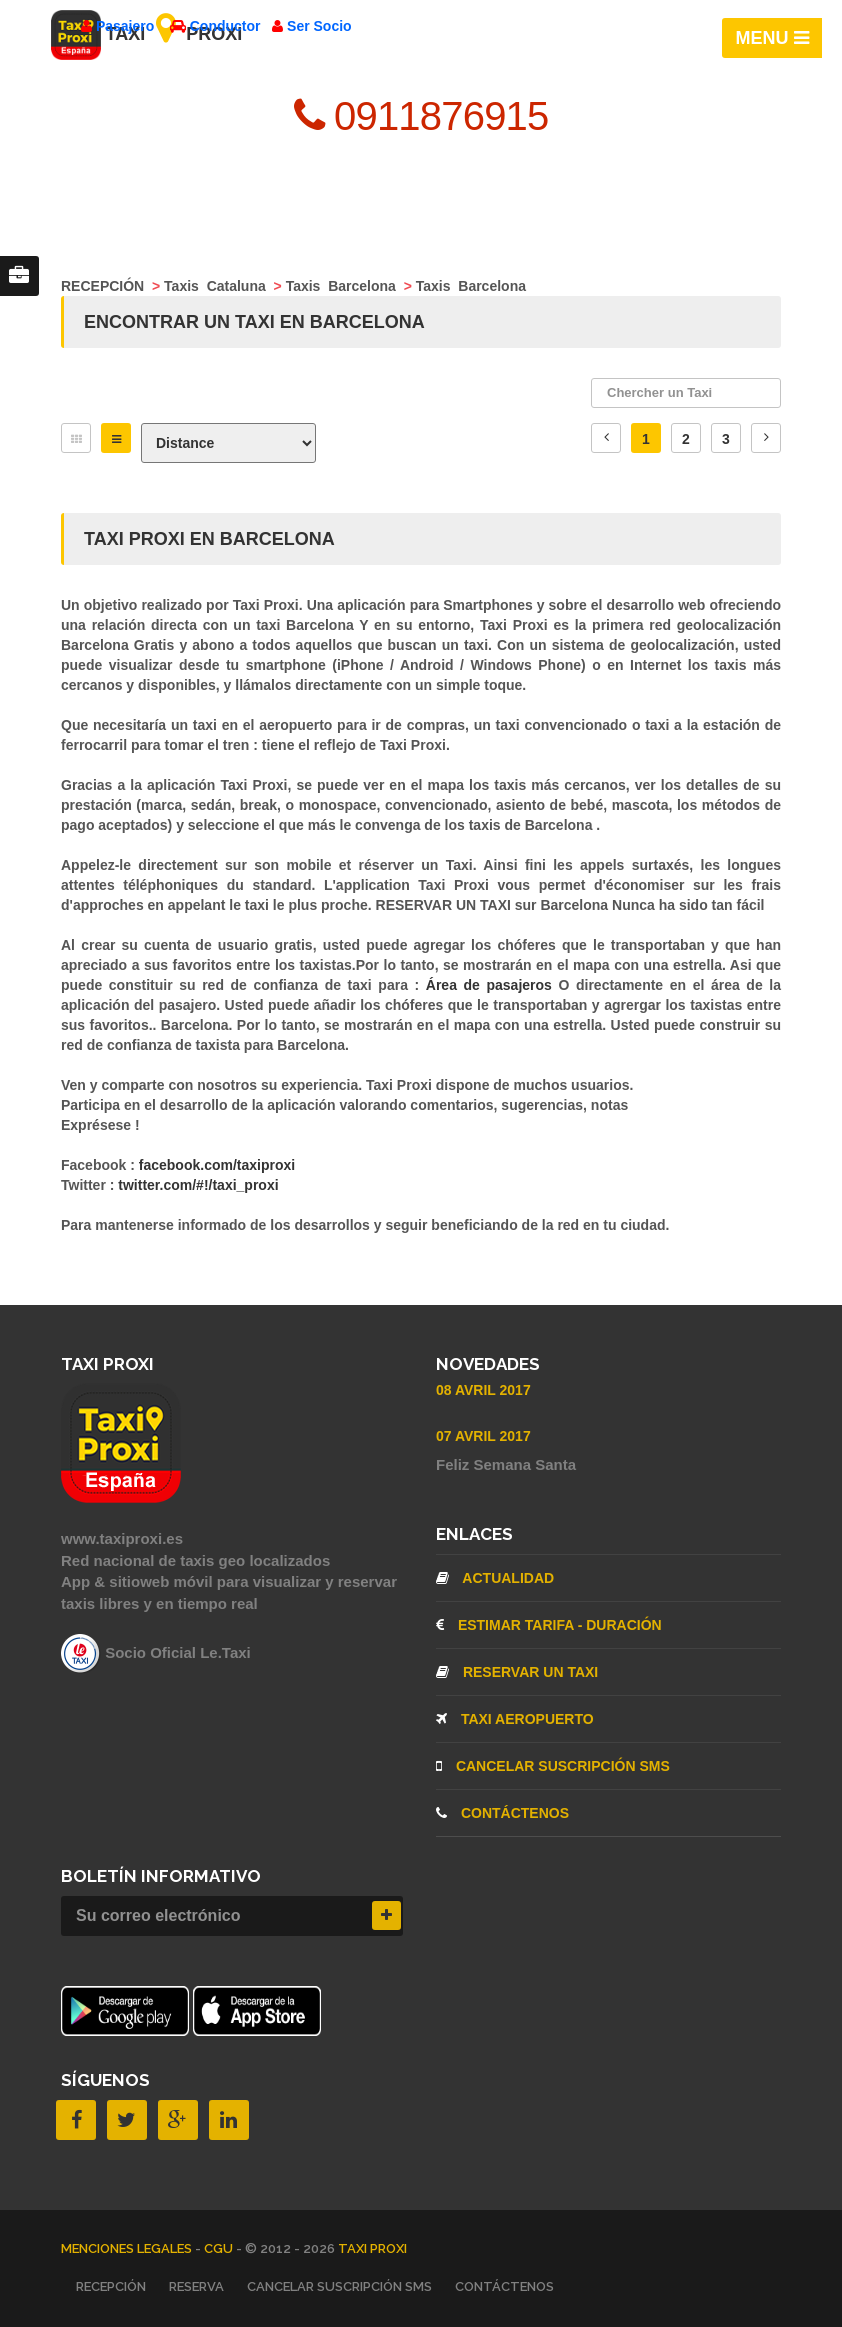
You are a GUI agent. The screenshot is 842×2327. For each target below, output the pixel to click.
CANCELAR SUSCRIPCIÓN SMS (553, 1766)
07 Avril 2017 (483, 1436)
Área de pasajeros (492, 985)
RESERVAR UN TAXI (517, 1672)
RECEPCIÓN (111, 2286)
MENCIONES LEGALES (128, 2248)
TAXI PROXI (372, 2248)
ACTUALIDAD (495, 1578)
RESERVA (196, 2286)
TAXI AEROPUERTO (515, 1719)
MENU (772, 38)
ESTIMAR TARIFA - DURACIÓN (549, 1625)
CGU (220, 2248)
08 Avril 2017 (483, 1390)
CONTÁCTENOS (502, 1813)
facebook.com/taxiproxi (217, 1165)
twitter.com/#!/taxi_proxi (198, 1185)
